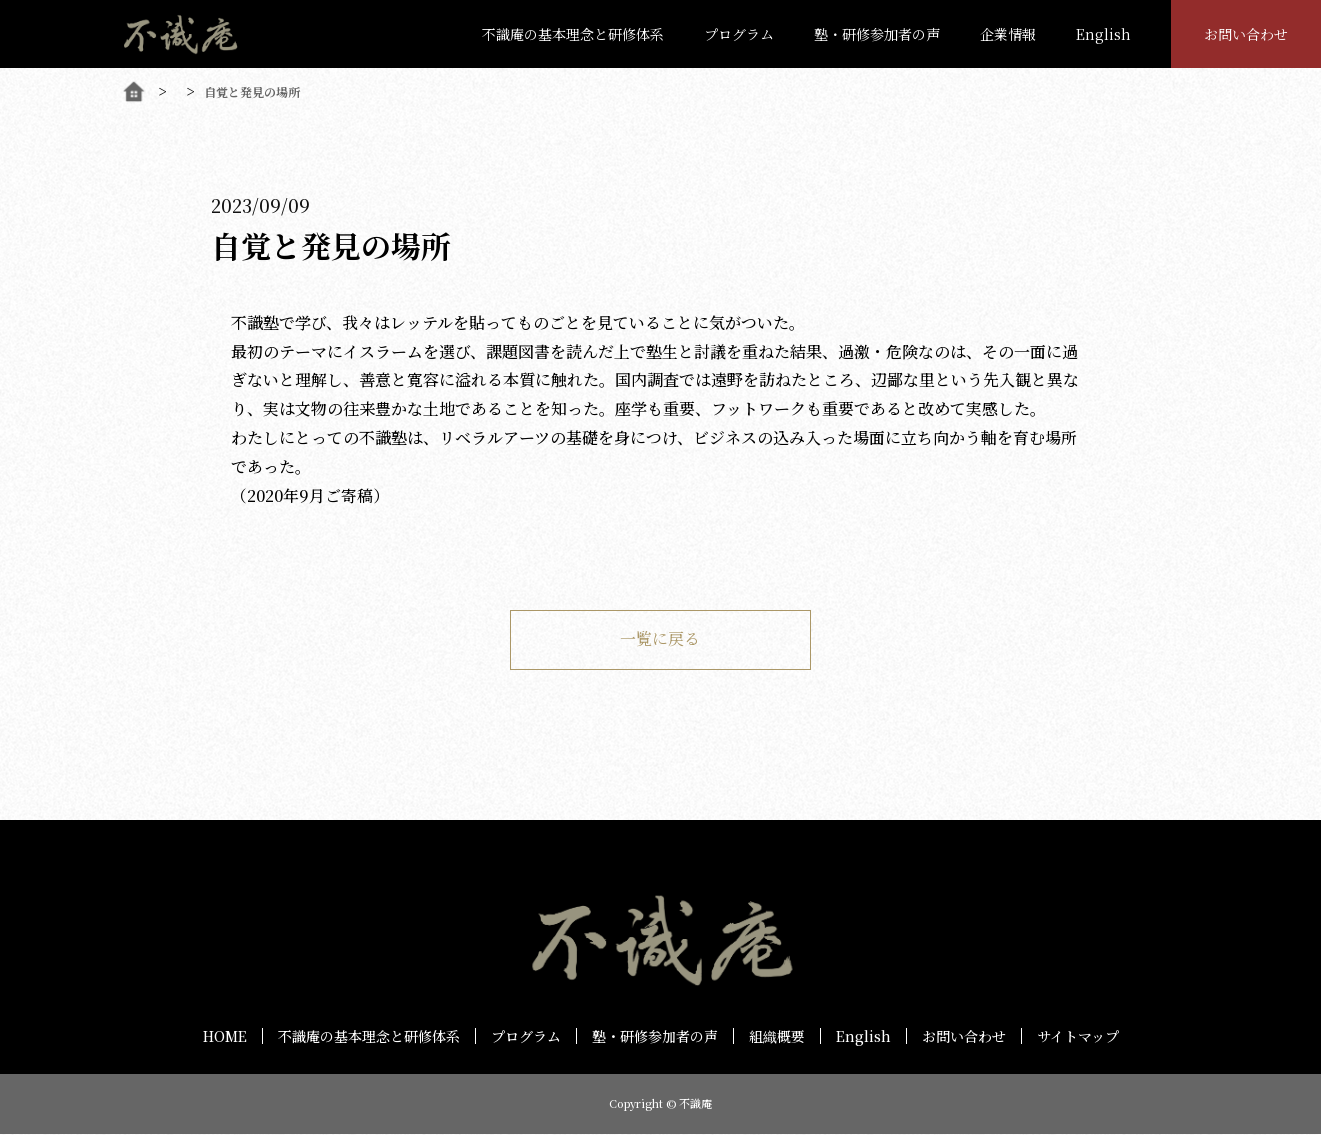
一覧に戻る (661, 639)
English (1103, 34)
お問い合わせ (1246, 34)
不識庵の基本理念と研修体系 (573, 34)
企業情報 (1008, 34)
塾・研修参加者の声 (877, 34)
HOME (225, 1036)
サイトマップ (1078, 1036)
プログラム (739, 34)
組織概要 (777, 1036)
